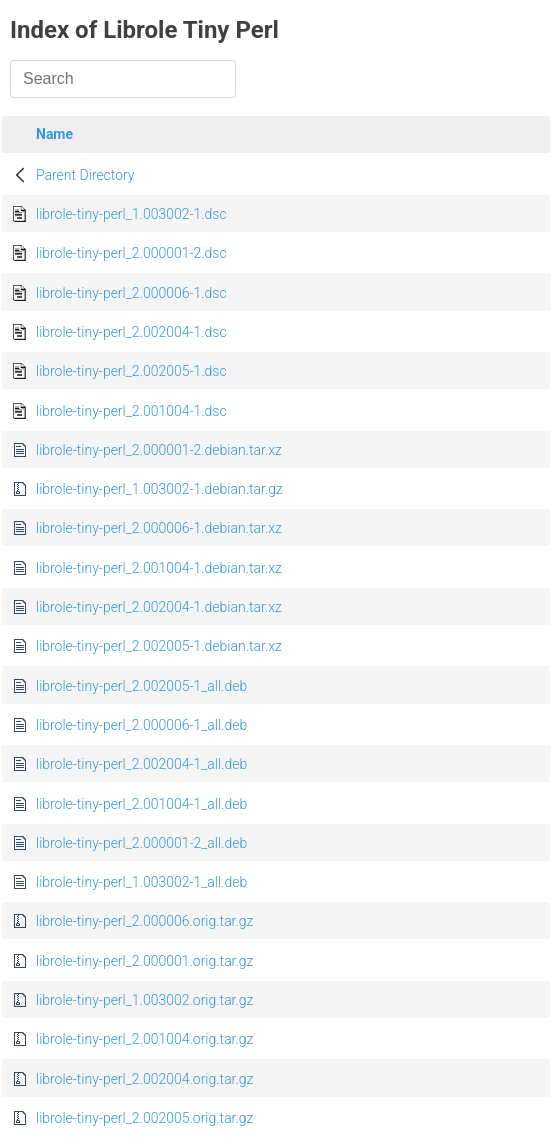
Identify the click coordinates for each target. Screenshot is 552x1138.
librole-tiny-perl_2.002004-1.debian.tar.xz (159, 607)
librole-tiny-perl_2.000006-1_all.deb (141, 725)
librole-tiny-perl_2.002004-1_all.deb (141, 764)
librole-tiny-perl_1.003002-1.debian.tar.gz (159, 489)
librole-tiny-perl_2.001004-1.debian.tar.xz (159, 568)
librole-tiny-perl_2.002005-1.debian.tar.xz (159, 646)
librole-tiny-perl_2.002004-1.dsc (131, 332)
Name (54, 134)
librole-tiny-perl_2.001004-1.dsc (131, 411)
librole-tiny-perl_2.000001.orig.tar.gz (144, 961)
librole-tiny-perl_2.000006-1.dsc (131, 293)
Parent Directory (85, 175)
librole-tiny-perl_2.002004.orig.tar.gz (144, 1079)
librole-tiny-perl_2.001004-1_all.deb (141, 804)
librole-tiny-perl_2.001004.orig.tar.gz (144, 1039)
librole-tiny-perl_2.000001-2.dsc (131, 253)
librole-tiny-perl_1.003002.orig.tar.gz (144, 1000)
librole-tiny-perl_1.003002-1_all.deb (141, 882)
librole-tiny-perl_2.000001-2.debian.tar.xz (159, 450)
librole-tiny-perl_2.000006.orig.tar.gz (144, 921)
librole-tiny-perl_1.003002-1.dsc (131, 214)
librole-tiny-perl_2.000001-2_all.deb (141, 843)
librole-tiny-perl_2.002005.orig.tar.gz (144, 1118)
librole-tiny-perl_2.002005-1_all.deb (141, 686)
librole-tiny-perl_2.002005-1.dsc (131, 371)
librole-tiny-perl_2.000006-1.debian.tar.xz (159, 528)
